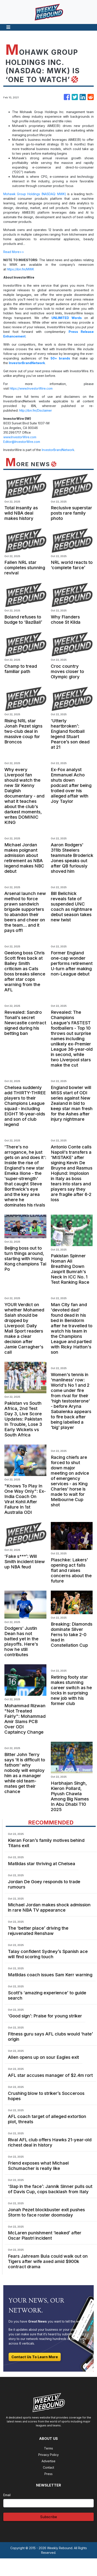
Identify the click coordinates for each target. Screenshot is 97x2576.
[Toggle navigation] (8, 27)
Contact (48, 2467)
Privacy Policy (48, 2455)
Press (48, 2474)
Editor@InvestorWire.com (21, 442)
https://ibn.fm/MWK (20, 269)
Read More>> (13, 252)
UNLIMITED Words (66, 318)
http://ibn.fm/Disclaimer (35, 410)
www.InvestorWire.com (19, 437)
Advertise (48, 2461)
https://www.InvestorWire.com (31, 388)
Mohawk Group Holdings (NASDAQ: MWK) (34, 194)
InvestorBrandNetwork (58, 450)
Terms (48, 2448)
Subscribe (48, 2517)
